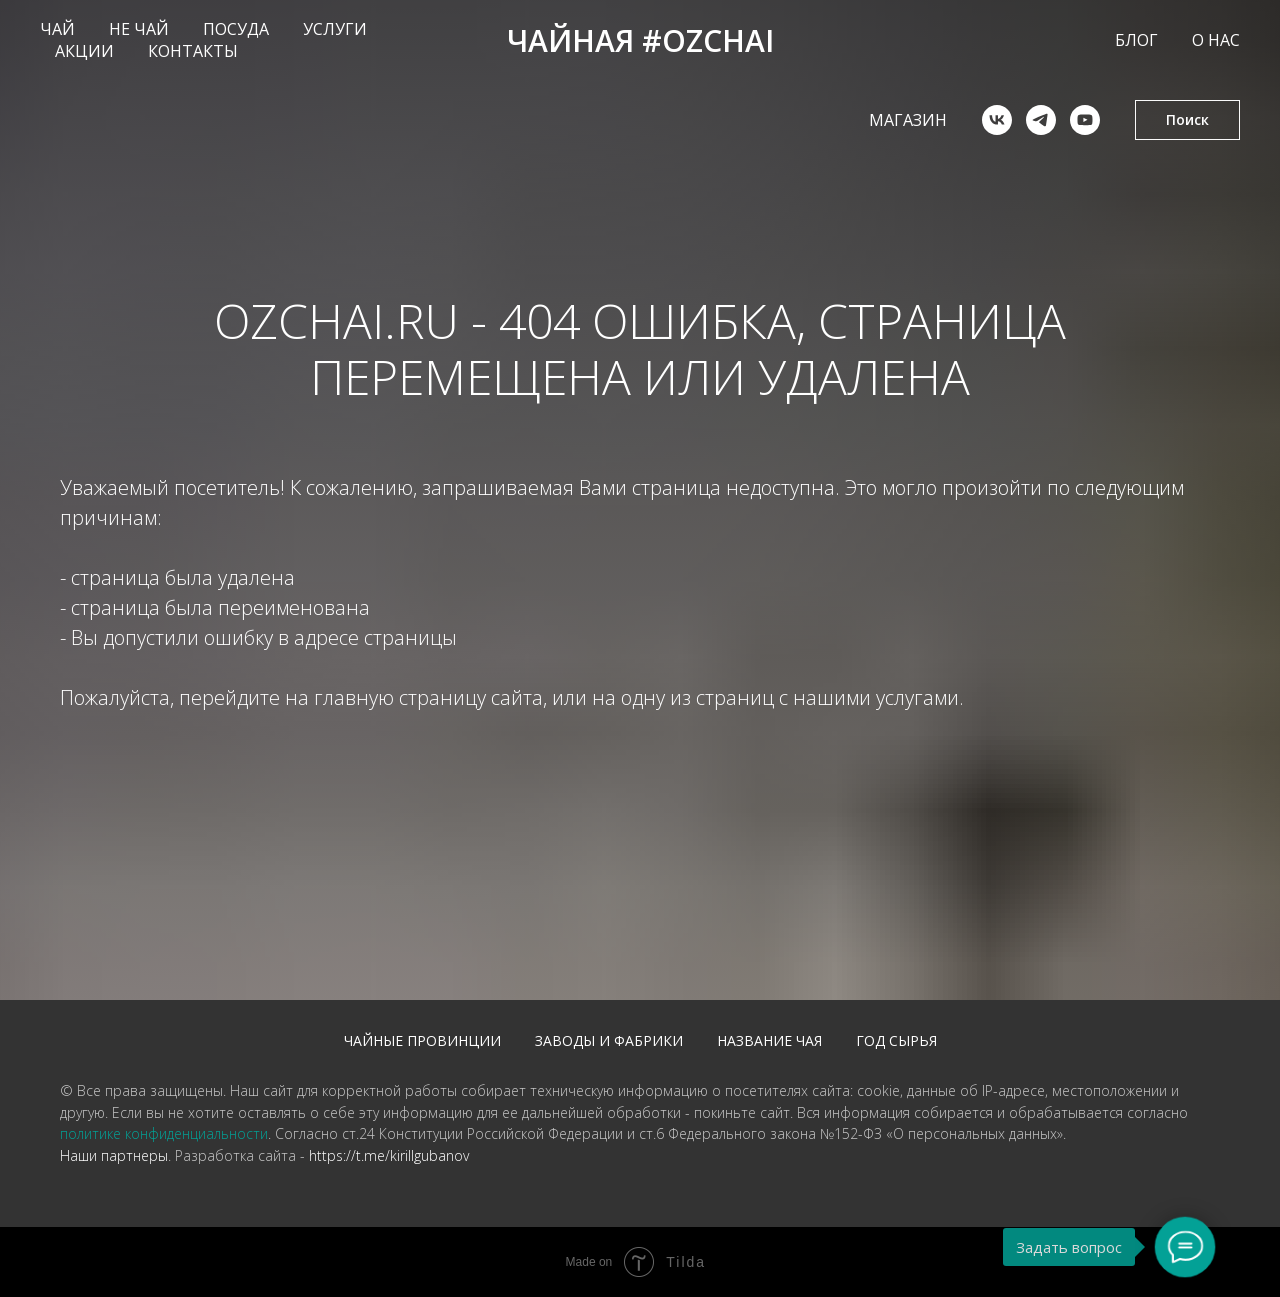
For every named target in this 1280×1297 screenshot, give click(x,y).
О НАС (1216, 40)
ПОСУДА (236, 29)
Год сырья (896, 1040)
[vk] (997, 120)
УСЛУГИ (335, 29)
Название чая (769, 1040)
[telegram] (1041, 120)
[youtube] (1085, 120)
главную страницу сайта (428, 697)
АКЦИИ (84, 51)
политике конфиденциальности (164, 1133)
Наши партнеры (114, 1155)
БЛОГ (1136, 40)
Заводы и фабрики (609, 1040)
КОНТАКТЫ (193, 51)
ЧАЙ (57, 29)
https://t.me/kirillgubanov (389, 1155)
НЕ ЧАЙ (139, 29)
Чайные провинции (422, 1040)
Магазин (908, 120)
